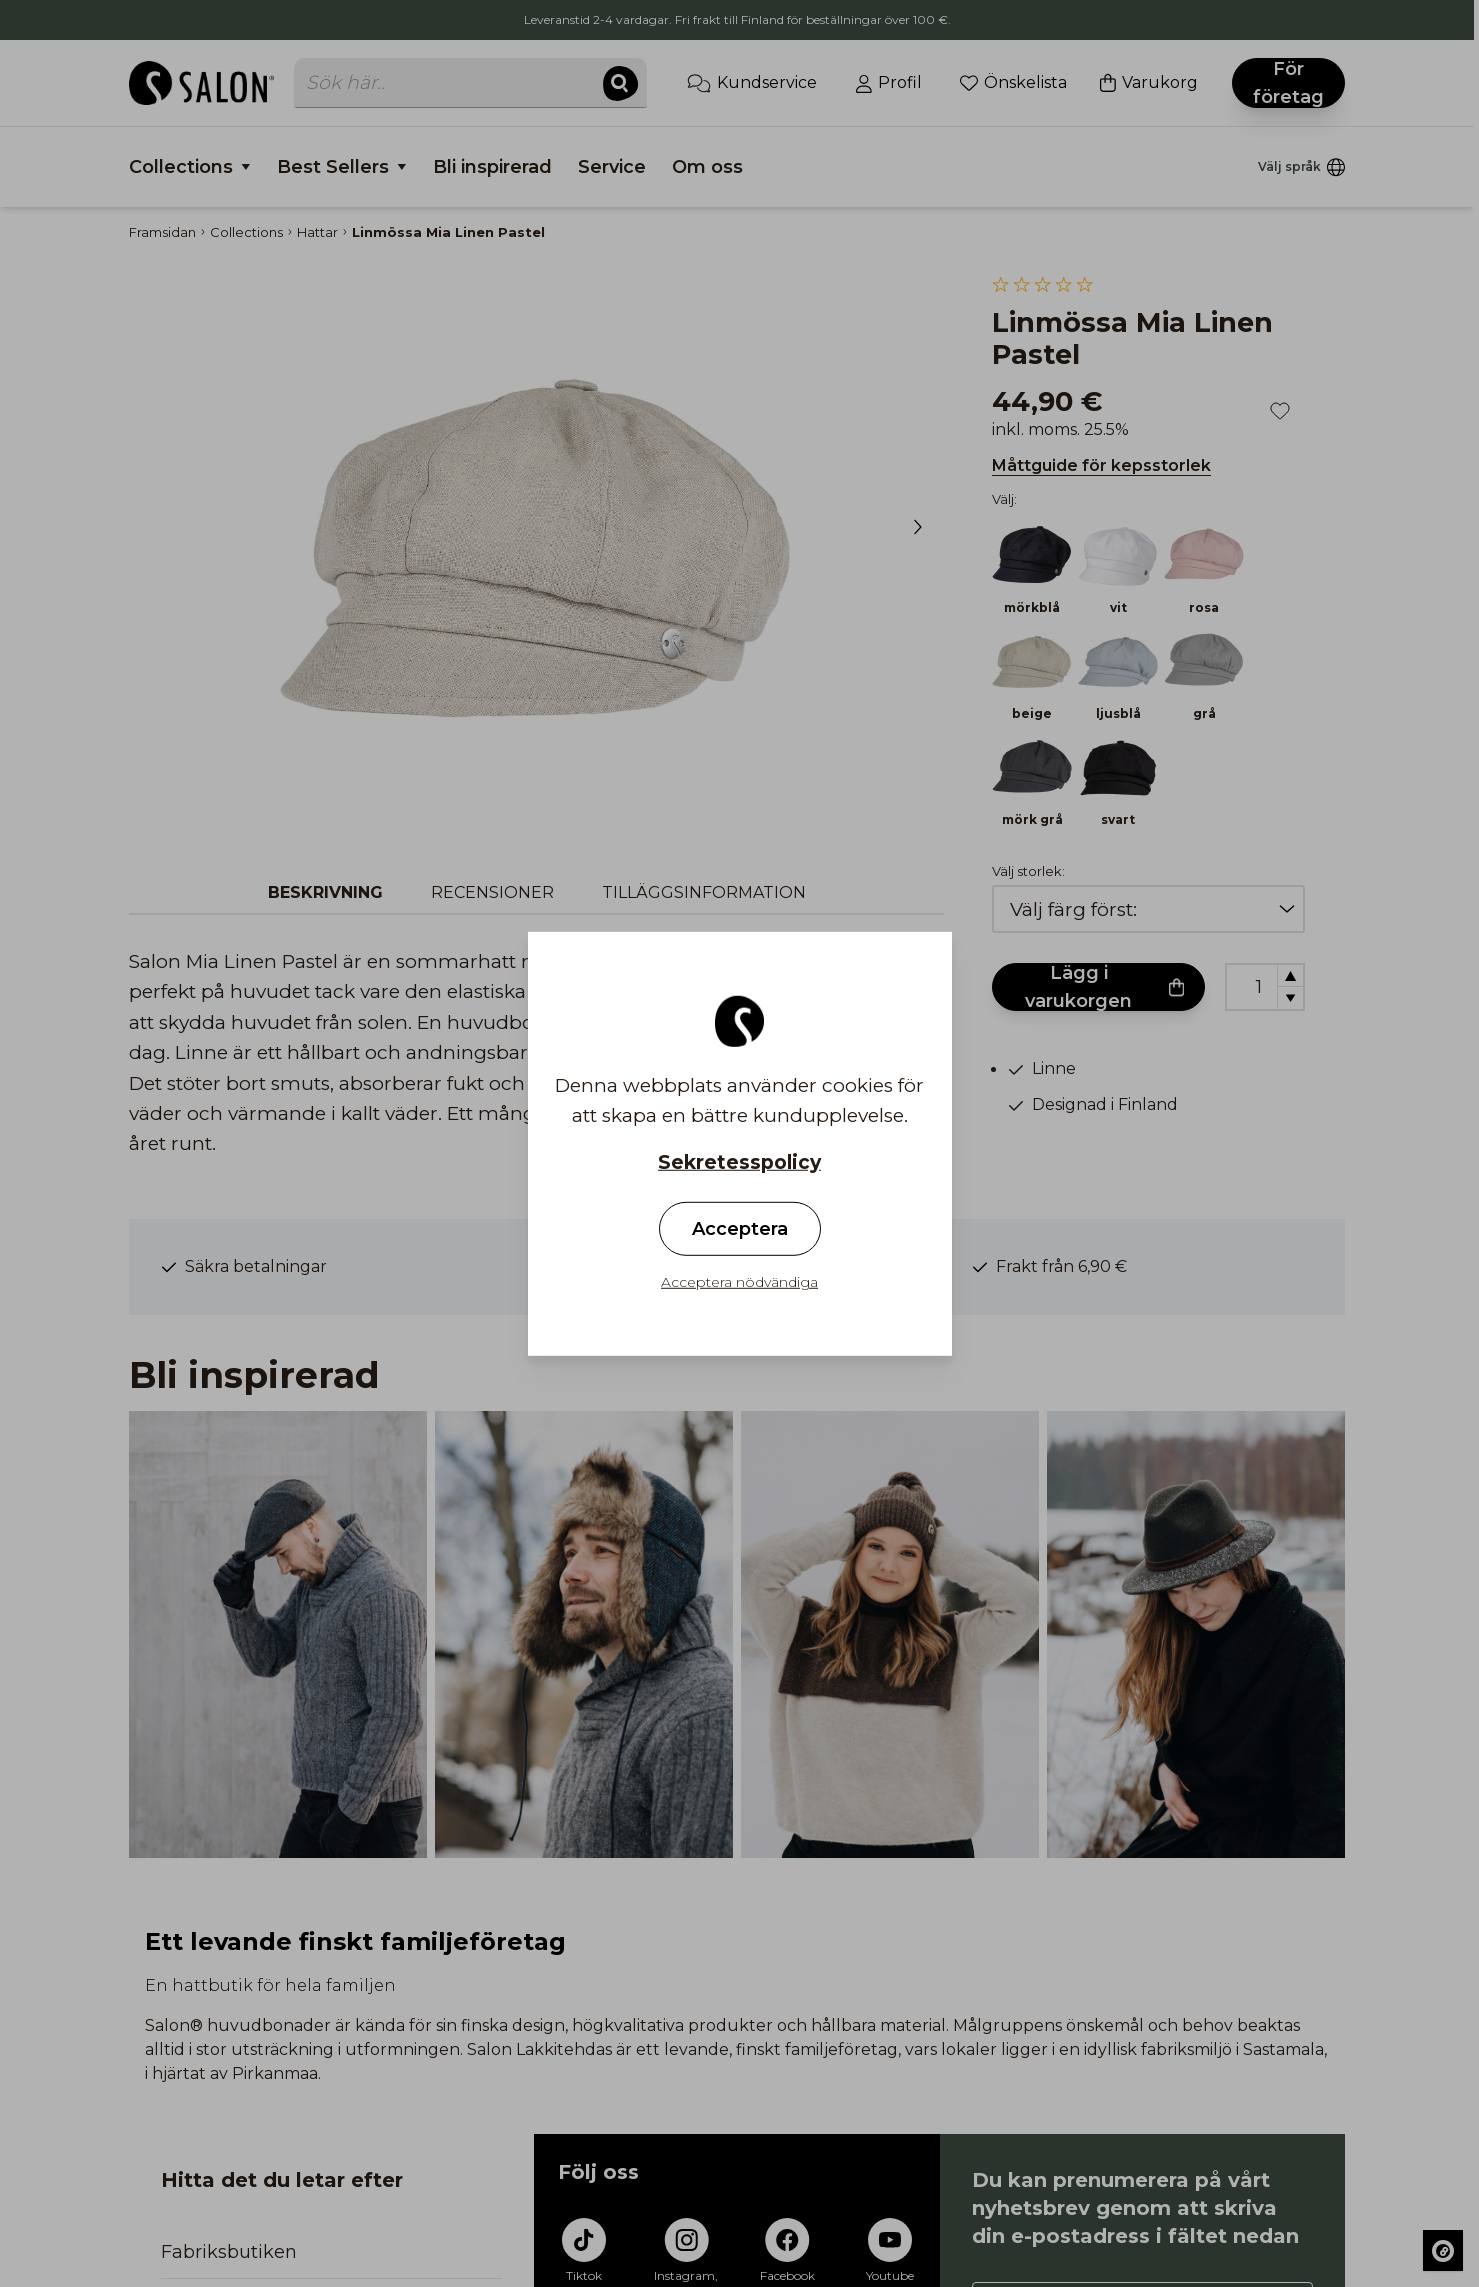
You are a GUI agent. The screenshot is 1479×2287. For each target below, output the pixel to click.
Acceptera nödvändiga (739, 1282)
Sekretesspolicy (739, 1161)
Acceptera (740, 1229)
